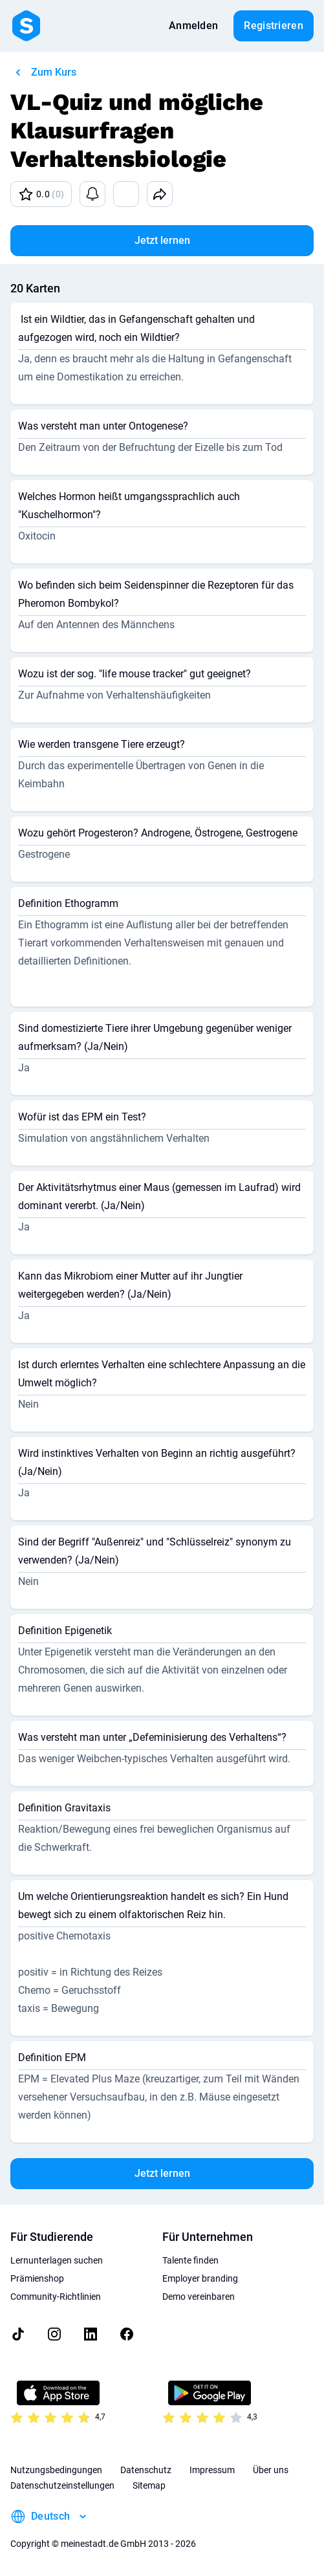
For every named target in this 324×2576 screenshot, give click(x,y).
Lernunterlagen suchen (56, 2260)
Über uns (270, 2470)
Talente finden (190, 2260)
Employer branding (200, 2278)
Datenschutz (145, 2470)
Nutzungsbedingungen (56, 2470)
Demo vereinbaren (198, 2296)
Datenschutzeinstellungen (62, 2485)
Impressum (212, 2470)
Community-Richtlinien (55, 2296)
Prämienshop (37, 2278)
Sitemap (149, 2485)
